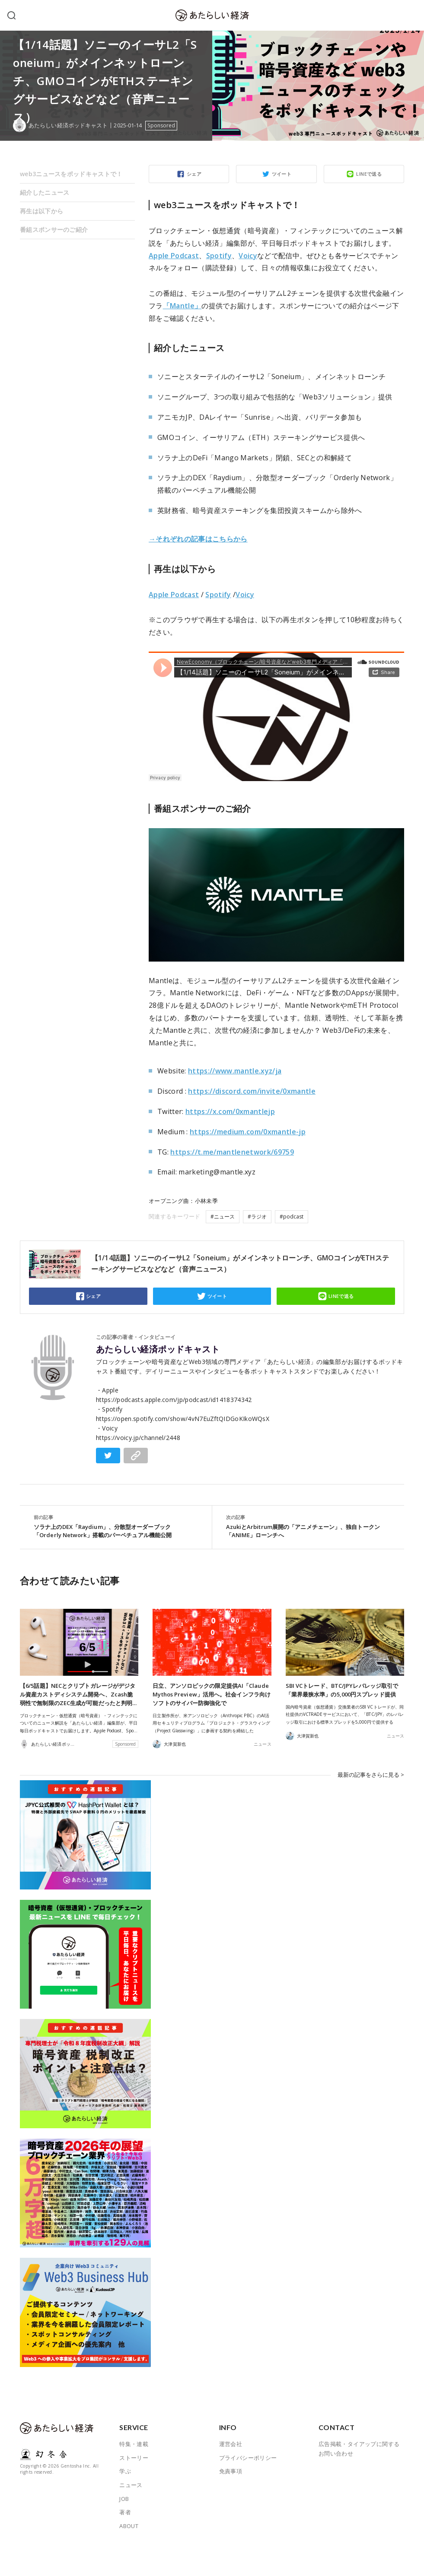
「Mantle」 (182, 305)
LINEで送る (369, 174)
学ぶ (125, 2471)
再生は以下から (41, 211)
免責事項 (230, 2471)
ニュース (262, 1744)
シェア (194, 174)
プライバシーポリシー (248, 2458)
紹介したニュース (44, 192)
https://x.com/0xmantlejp (230, 1111)
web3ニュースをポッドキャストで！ (71, 174)
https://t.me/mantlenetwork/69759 (232, 1152)
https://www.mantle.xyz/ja (234, 1071)
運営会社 (230, 2444)
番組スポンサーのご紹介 (54, 229)
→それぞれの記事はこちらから (198, 539)
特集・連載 (133, 2444)
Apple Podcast (174, 255)
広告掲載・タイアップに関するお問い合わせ (359, 2448)
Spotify (219, 255)
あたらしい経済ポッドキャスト (158, 1349)
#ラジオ (257, 1216)
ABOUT (128, 2526)
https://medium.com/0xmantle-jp (248, 1131)
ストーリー (133, 2458)
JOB (124, 2499)
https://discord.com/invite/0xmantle (252, 1091)
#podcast (291, 1216)
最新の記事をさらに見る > (371, 1775)
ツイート (282, 174)
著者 (125, 2512)
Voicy (248, 255)
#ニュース (222, 1216)
